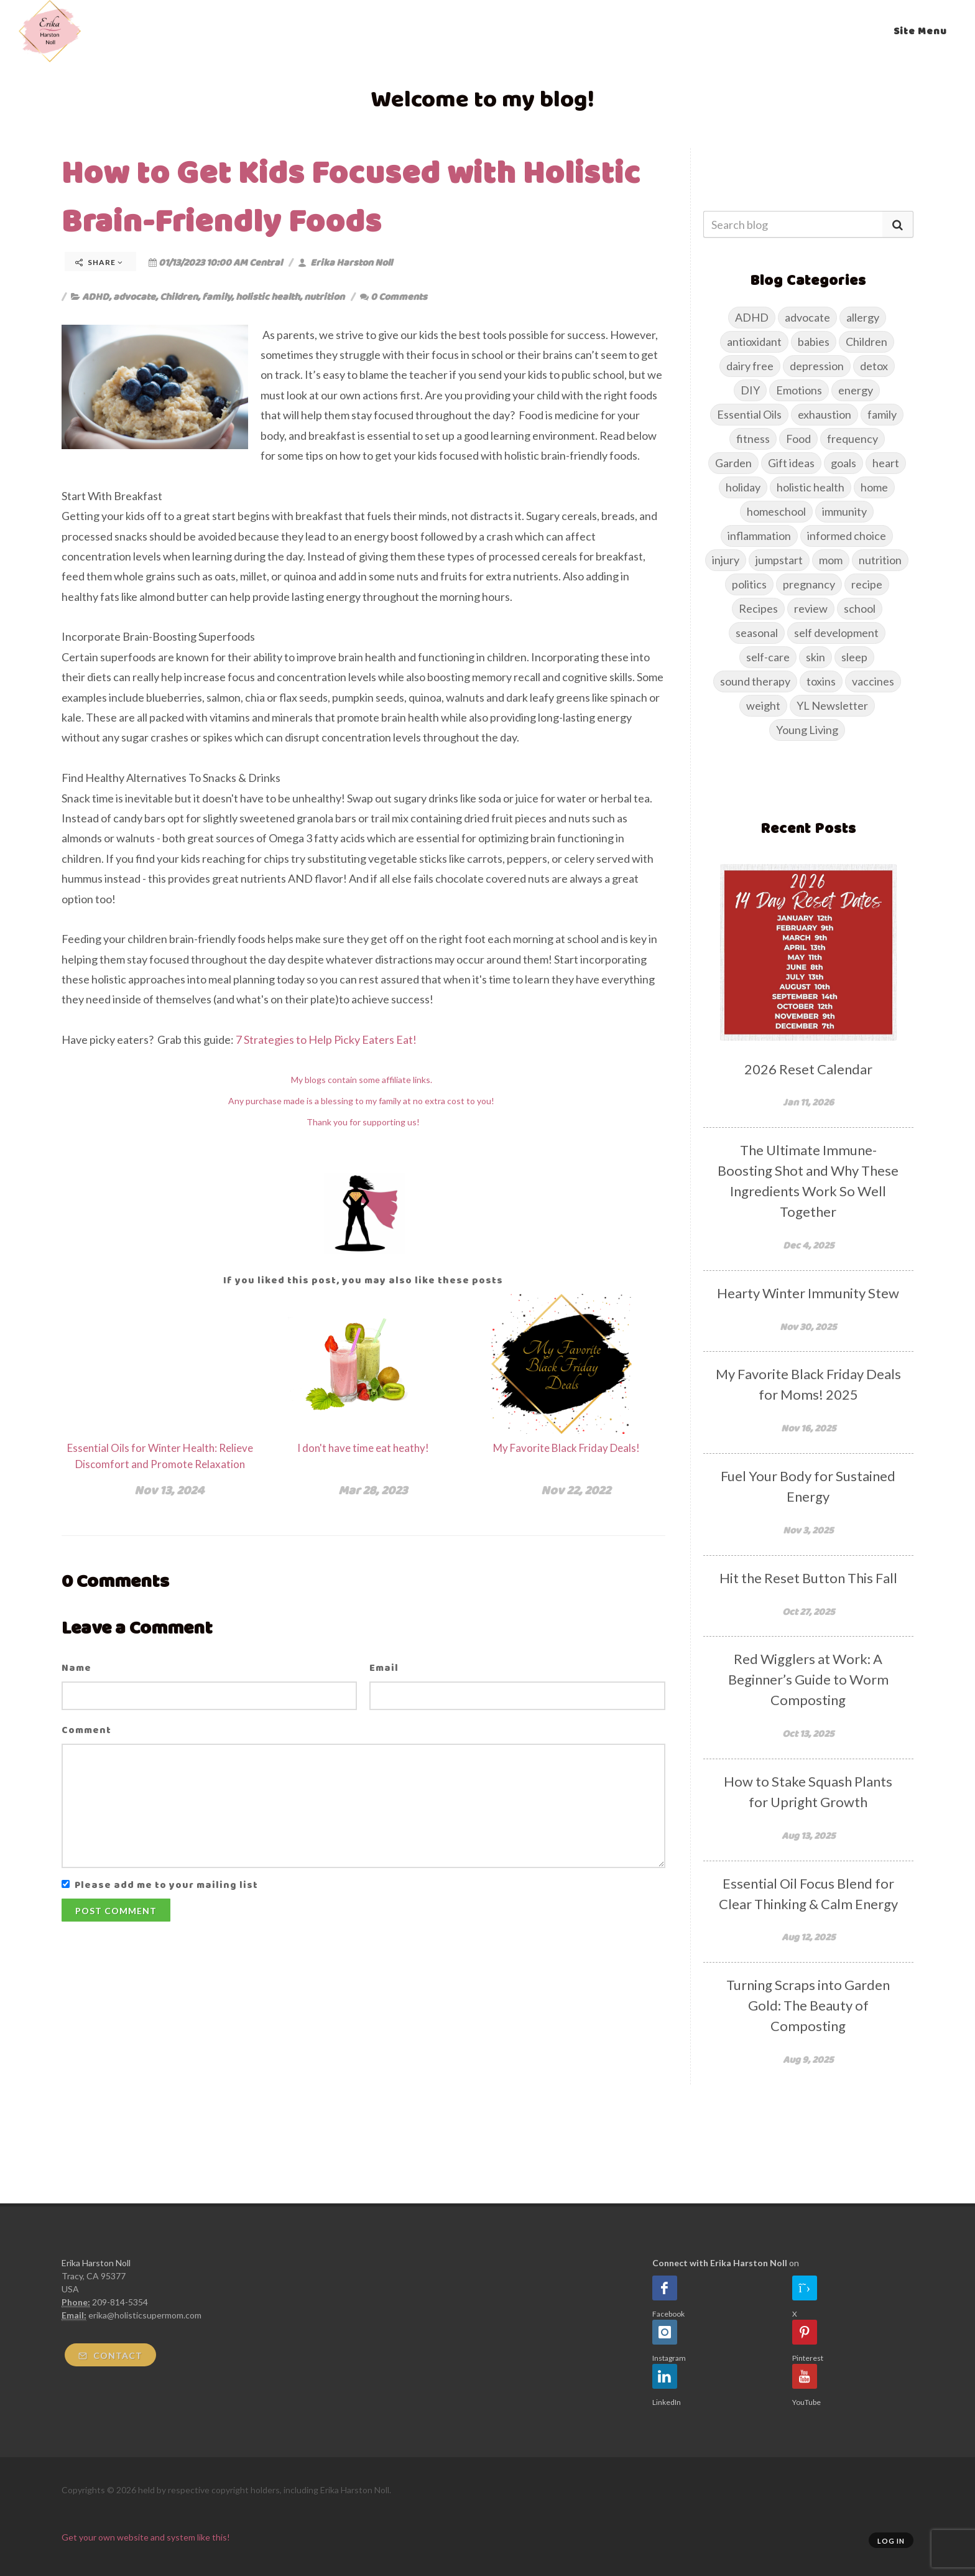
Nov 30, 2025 (808, 1326)
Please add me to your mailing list (166, 1884)
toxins (821, 681)
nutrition (324, 296)
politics (749, 584)
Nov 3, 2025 (808, 1530)
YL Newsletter (832, 705)
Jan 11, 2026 (808, 1102)
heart (885, 463)
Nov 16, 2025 (808, 1428)
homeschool (776, 511)
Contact (110, 2355)
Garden (733, 463)
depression (817, 366)
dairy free (750, 366)
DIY (750, 390)
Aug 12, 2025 (808, 1937)
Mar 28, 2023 (372, 1490)
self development (836, 632)
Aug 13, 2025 (808, 1835)
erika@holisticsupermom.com (144, 2315)
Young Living (807, 730)
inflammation (759, 535)
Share (99, 262)
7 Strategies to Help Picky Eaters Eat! (326, 1039)
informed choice (846, 535)
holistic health (268, 296)
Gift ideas (791, 463)
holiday (743, 487)
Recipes (758, 608)
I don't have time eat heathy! (363, 1447)
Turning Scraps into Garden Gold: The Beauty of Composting (808, 2005)
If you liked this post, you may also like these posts (363, 1280)
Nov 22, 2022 (576, 1490)
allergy (862, 317)
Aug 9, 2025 (808, 2059)
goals (843, 463)
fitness (753, 438)
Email (384, 1667)
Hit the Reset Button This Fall (808, 1577)
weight (763, 705)
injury (725, 560)
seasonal (757, 632)
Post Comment (116, 1910)
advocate (134, 296)
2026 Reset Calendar (808, 1069)
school (860, 608)
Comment (86, 1730)
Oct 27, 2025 (808, 1611)
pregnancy (809, 584)
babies (813, 341)
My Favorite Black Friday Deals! (566, 1447)
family (216, 296)
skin (815, 657)
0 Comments (393, 296)
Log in (891, 2541)
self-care (768, 657)
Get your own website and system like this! (146, 2537)
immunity (844, 511)
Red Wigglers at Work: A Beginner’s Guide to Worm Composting (808, 1679)
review (811, 608)
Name (76, 1667)
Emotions (799, 390)
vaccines (873, 681)
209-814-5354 (120, 2302)
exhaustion (824, 414)
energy (855, 390)
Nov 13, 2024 (169, 1490)
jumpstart (779, 560)
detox (874, 366)
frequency (852, 438)
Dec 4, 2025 (808, 1245)
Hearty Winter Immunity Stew (808, 1293)
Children (179, 296)
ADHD (95, 296)
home (874, 487)
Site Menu (920, 31)
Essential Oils (749, 414)
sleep (854, 657)
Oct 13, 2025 (808, 1733)
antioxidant (754, 341)
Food (798, 438)
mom (831, 560)
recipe (866, 584)
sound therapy (755, 681)
